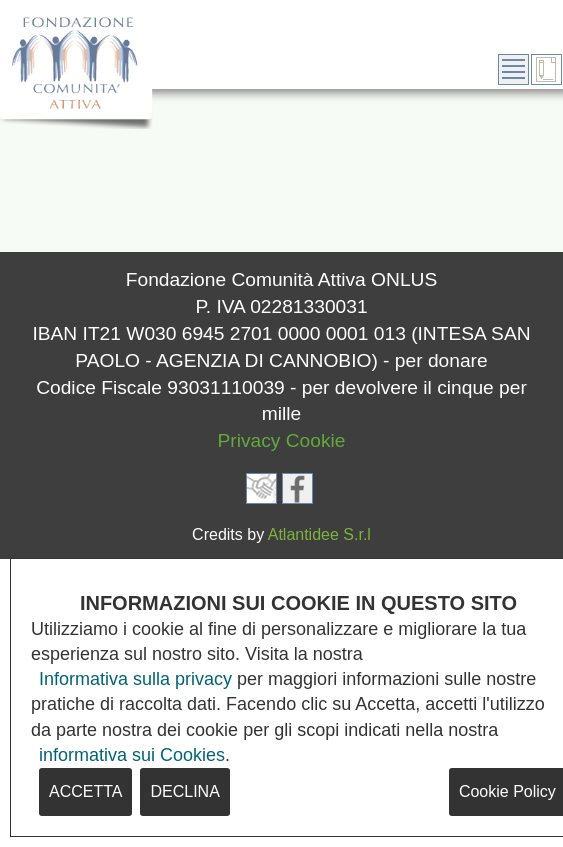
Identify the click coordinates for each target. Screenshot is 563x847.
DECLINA (184, 791)
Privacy (249, 440)
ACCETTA (85, 791)
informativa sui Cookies (132, 755)
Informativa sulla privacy (135, 679)
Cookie (316, 440)
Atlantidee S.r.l (319, 534)
